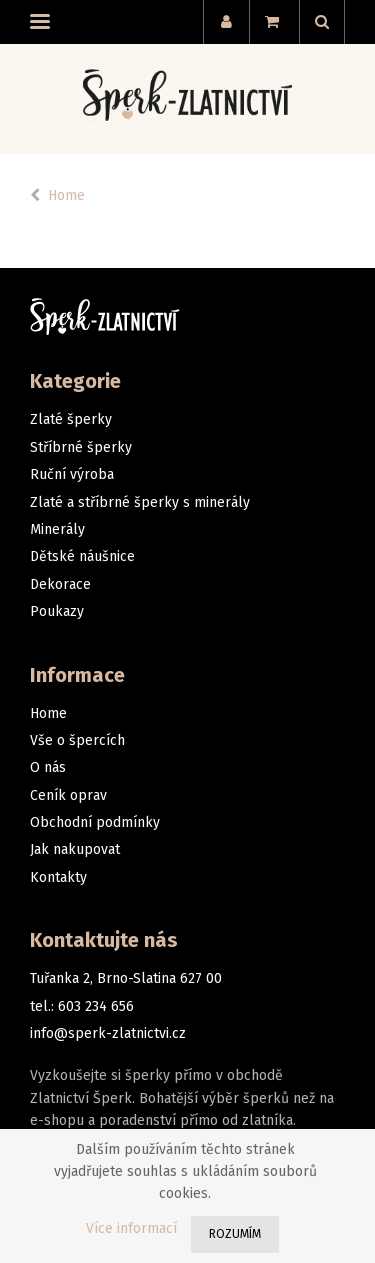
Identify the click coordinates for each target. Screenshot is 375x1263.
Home (66, 195)
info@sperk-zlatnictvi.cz (108, 1033)
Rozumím (235, 1234)
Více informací (131, 1228)
